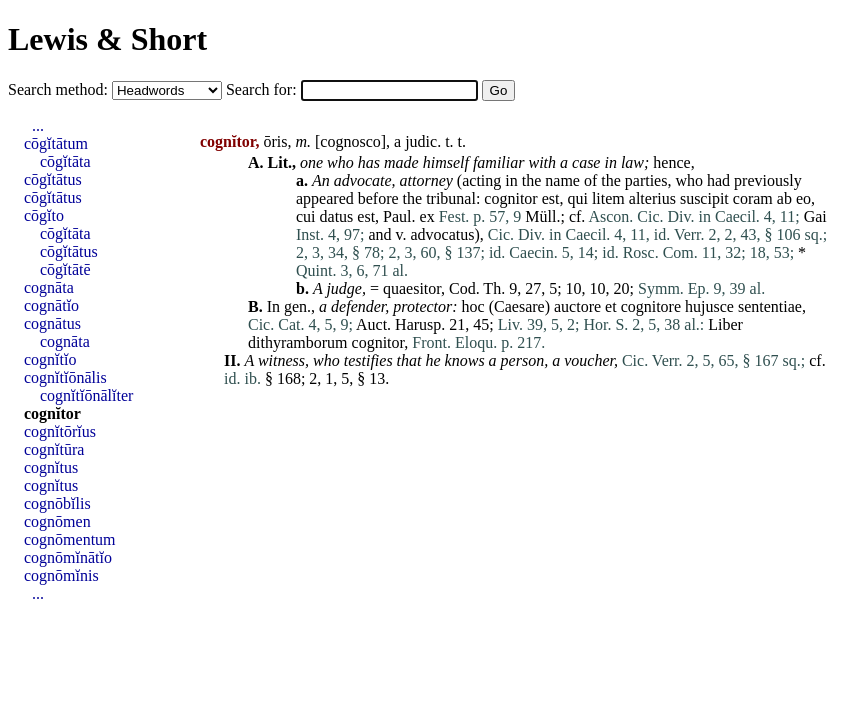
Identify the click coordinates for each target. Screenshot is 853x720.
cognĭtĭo (50, 359)
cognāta (49, 287)
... (38, 125)
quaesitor (412, 288)
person (523, 360)
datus (337, 216)
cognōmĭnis (61, 575)
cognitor (510, 198)
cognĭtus (51, 467)
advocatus (443, 234)
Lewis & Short (107, 39)
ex (427, 216)
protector (422, 306)
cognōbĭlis (57, 503)
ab (784, 198)
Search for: (263, 89)
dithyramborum (298, 342)
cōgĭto (44, 215)
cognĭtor (52, 413)
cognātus (52, 323)
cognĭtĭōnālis (65, 377)
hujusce (709, 306)
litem (608, 198)
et (611, 306)
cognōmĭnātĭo (68, 557)
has (369, 162)
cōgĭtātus (53, 179)
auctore (577, 306)
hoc (473, 306)
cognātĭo (51, 305)
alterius (652, 198)
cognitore (651, 306)
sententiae (770, 306)
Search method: (60, 89)
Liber (725, 324)
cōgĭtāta (65, 161)
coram (753, 198)
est (551, 198)
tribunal (451, 198)
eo (803, 198)
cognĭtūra (54, 449)
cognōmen (57, 521)
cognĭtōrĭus (60, 431)
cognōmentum (70, 539)
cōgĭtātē (65, 269)
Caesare (519, 306)
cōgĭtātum (56, 143)
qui (577, 198)
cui (306, 216)
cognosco (350, 141)
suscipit (704, 198)
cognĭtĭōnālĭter (86, 395)
